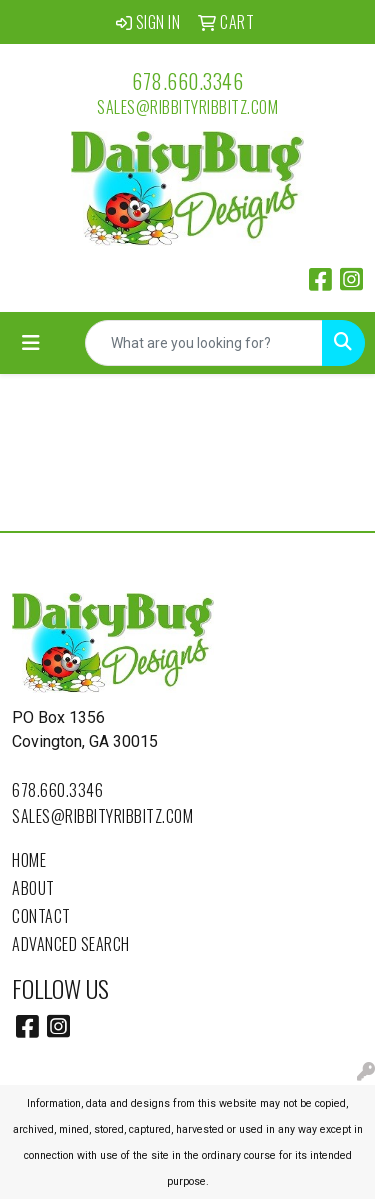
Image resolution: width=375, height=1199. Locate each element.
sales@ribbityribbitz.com (187, 107)
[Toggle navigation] (31, 343)
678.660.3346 (187, 81)
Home (29, 860)
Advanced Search (71, 944)
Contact (41, 916)
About (33, 888)
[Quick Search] (204, 343)
